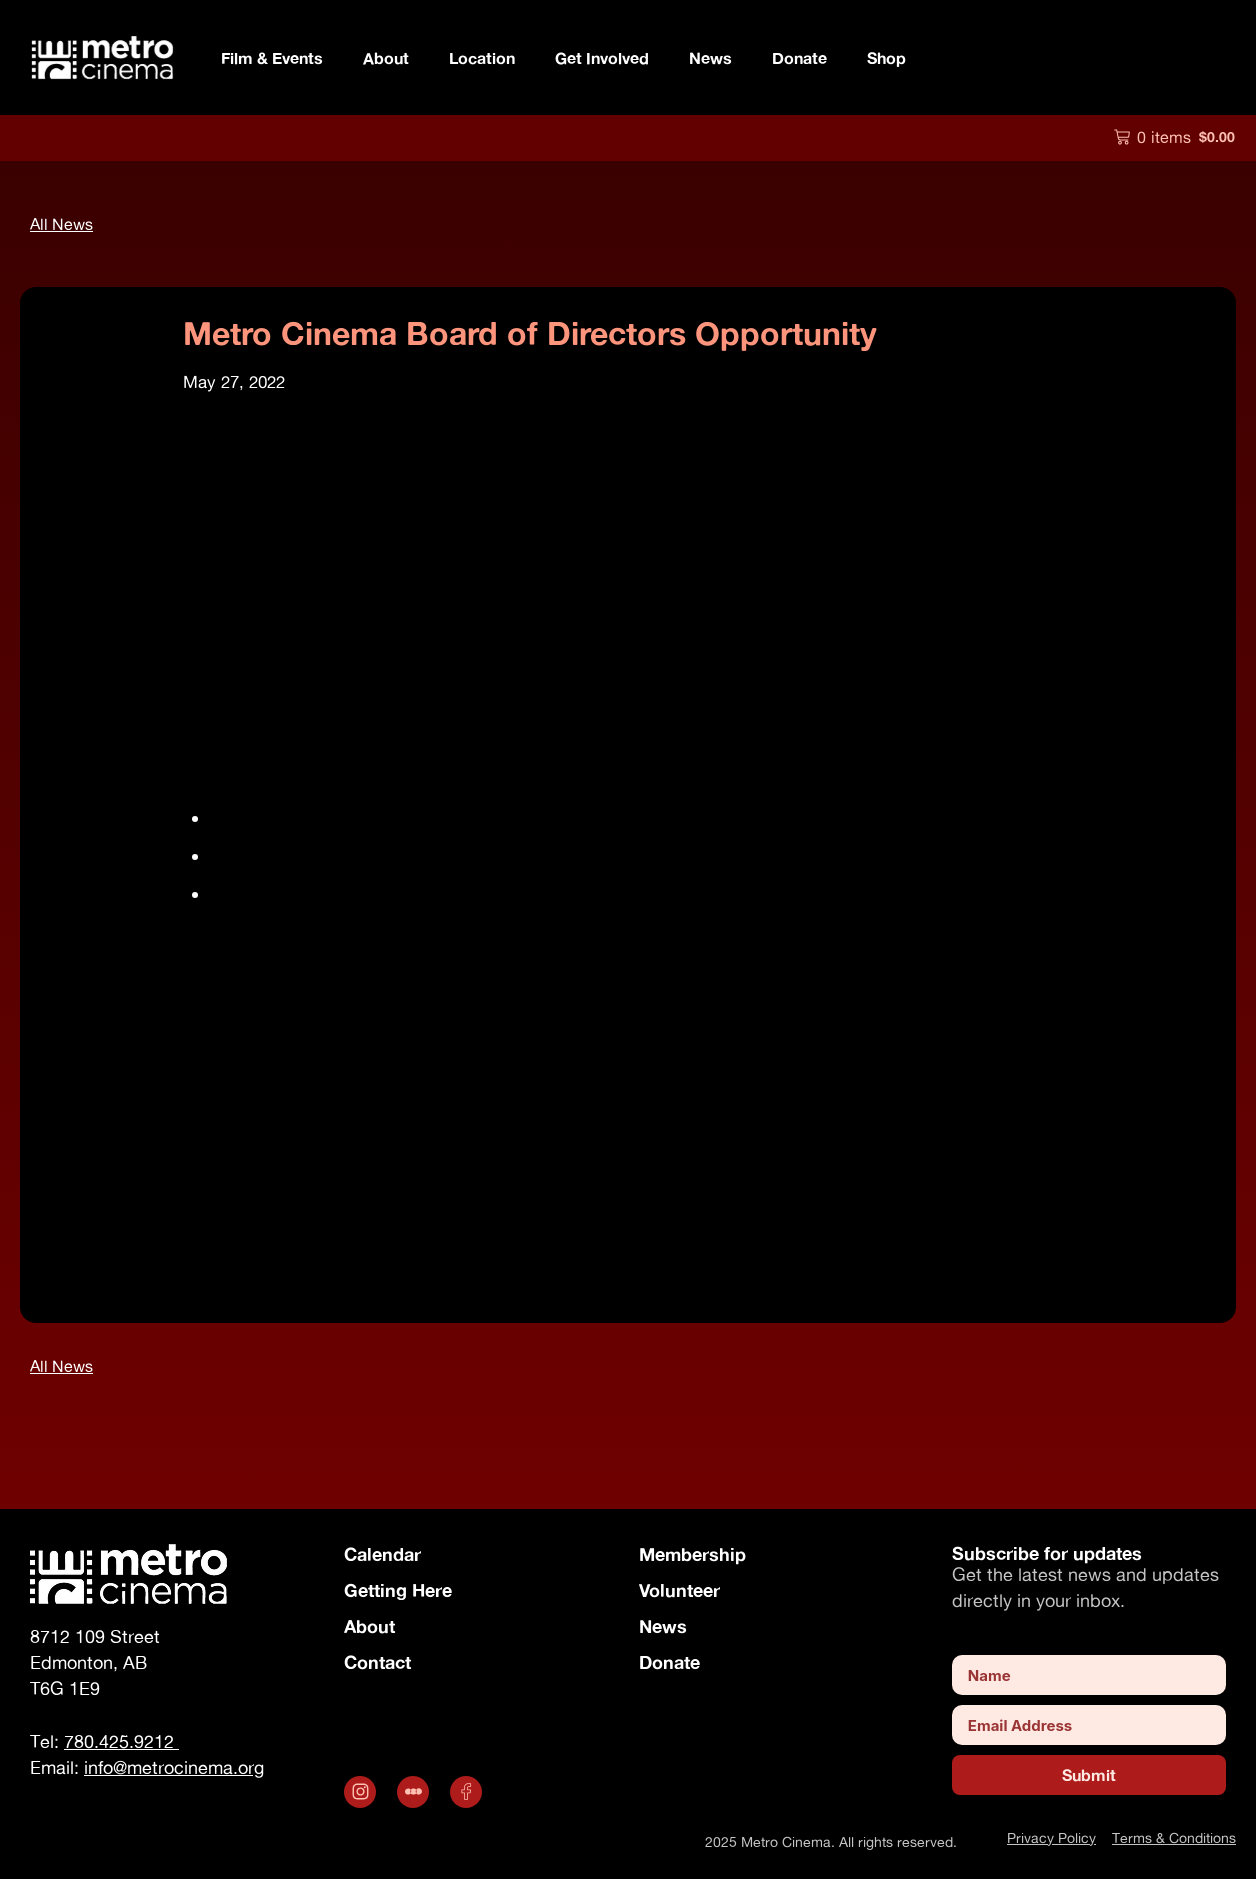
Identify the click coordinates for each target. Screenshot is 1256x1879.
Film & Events (272, 57)
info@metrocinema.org (348, 1228)
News (710, 57)
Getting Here (398, 1590)
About (386, 57)
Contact (377, 1662)
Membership (692, 1554)
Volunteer (679, 1590)
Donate (799, 57)
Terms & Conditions (1174, 1837)
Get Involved (602, 57)
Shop (886, 57)
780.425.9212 (121, 1741)
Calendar (382, 1554)
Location (482, 57)
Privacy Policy (1051, 1837)
